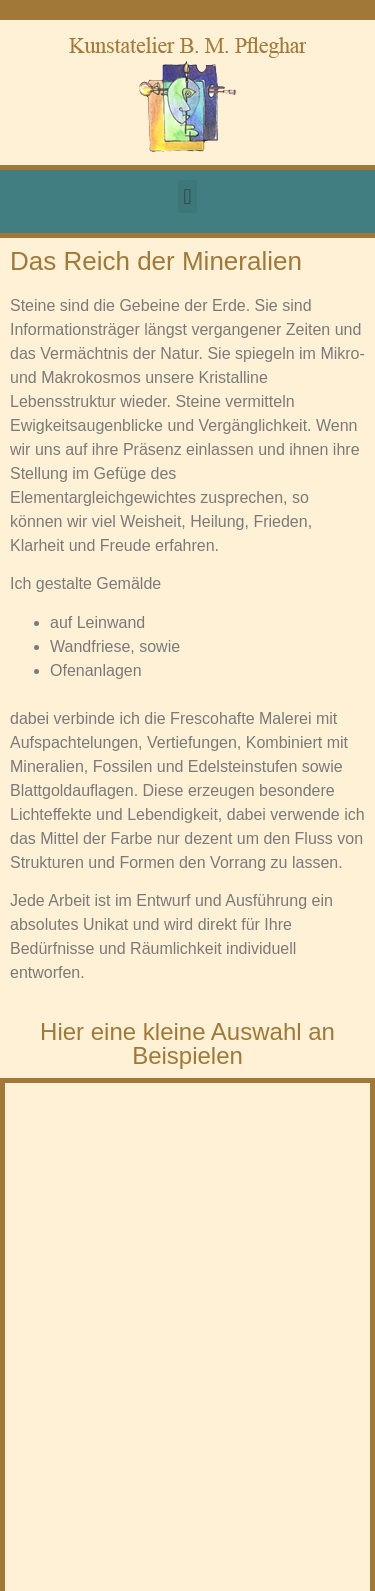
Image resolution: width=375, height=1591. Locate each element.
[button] (187, 196)
